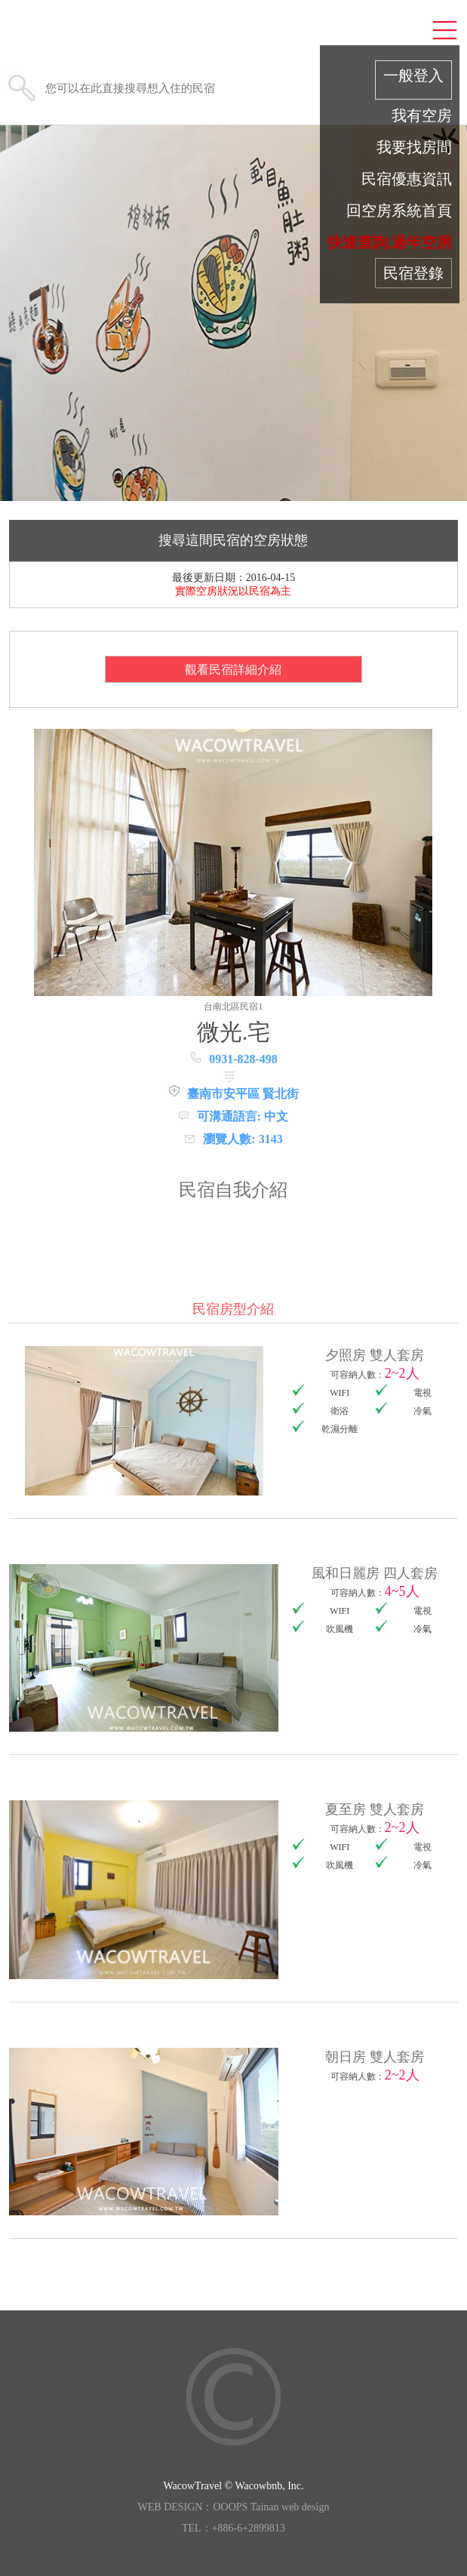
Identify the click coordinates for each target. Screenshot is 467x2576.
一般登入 (413, 75)
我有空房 (422, 115)
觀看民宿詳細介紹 (233, 669)
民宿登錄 (413, 273)
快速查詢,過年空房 (389, 242)
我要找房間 (414, 147)
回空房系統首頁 (399, 210)
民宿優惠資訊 (406, 179)
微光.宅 (234, 1031)
